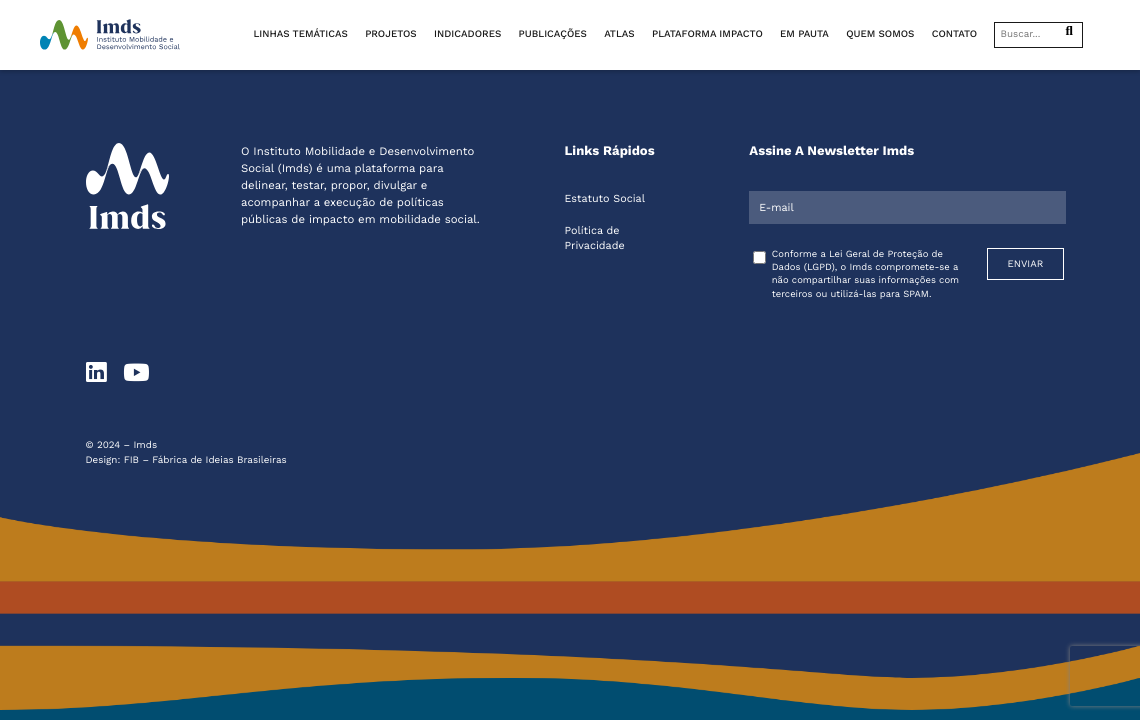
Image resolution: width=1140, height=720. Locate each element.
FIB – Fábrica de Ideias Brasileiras (205, 460)
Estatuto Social (604, 198)
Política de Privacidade (594, 238)
